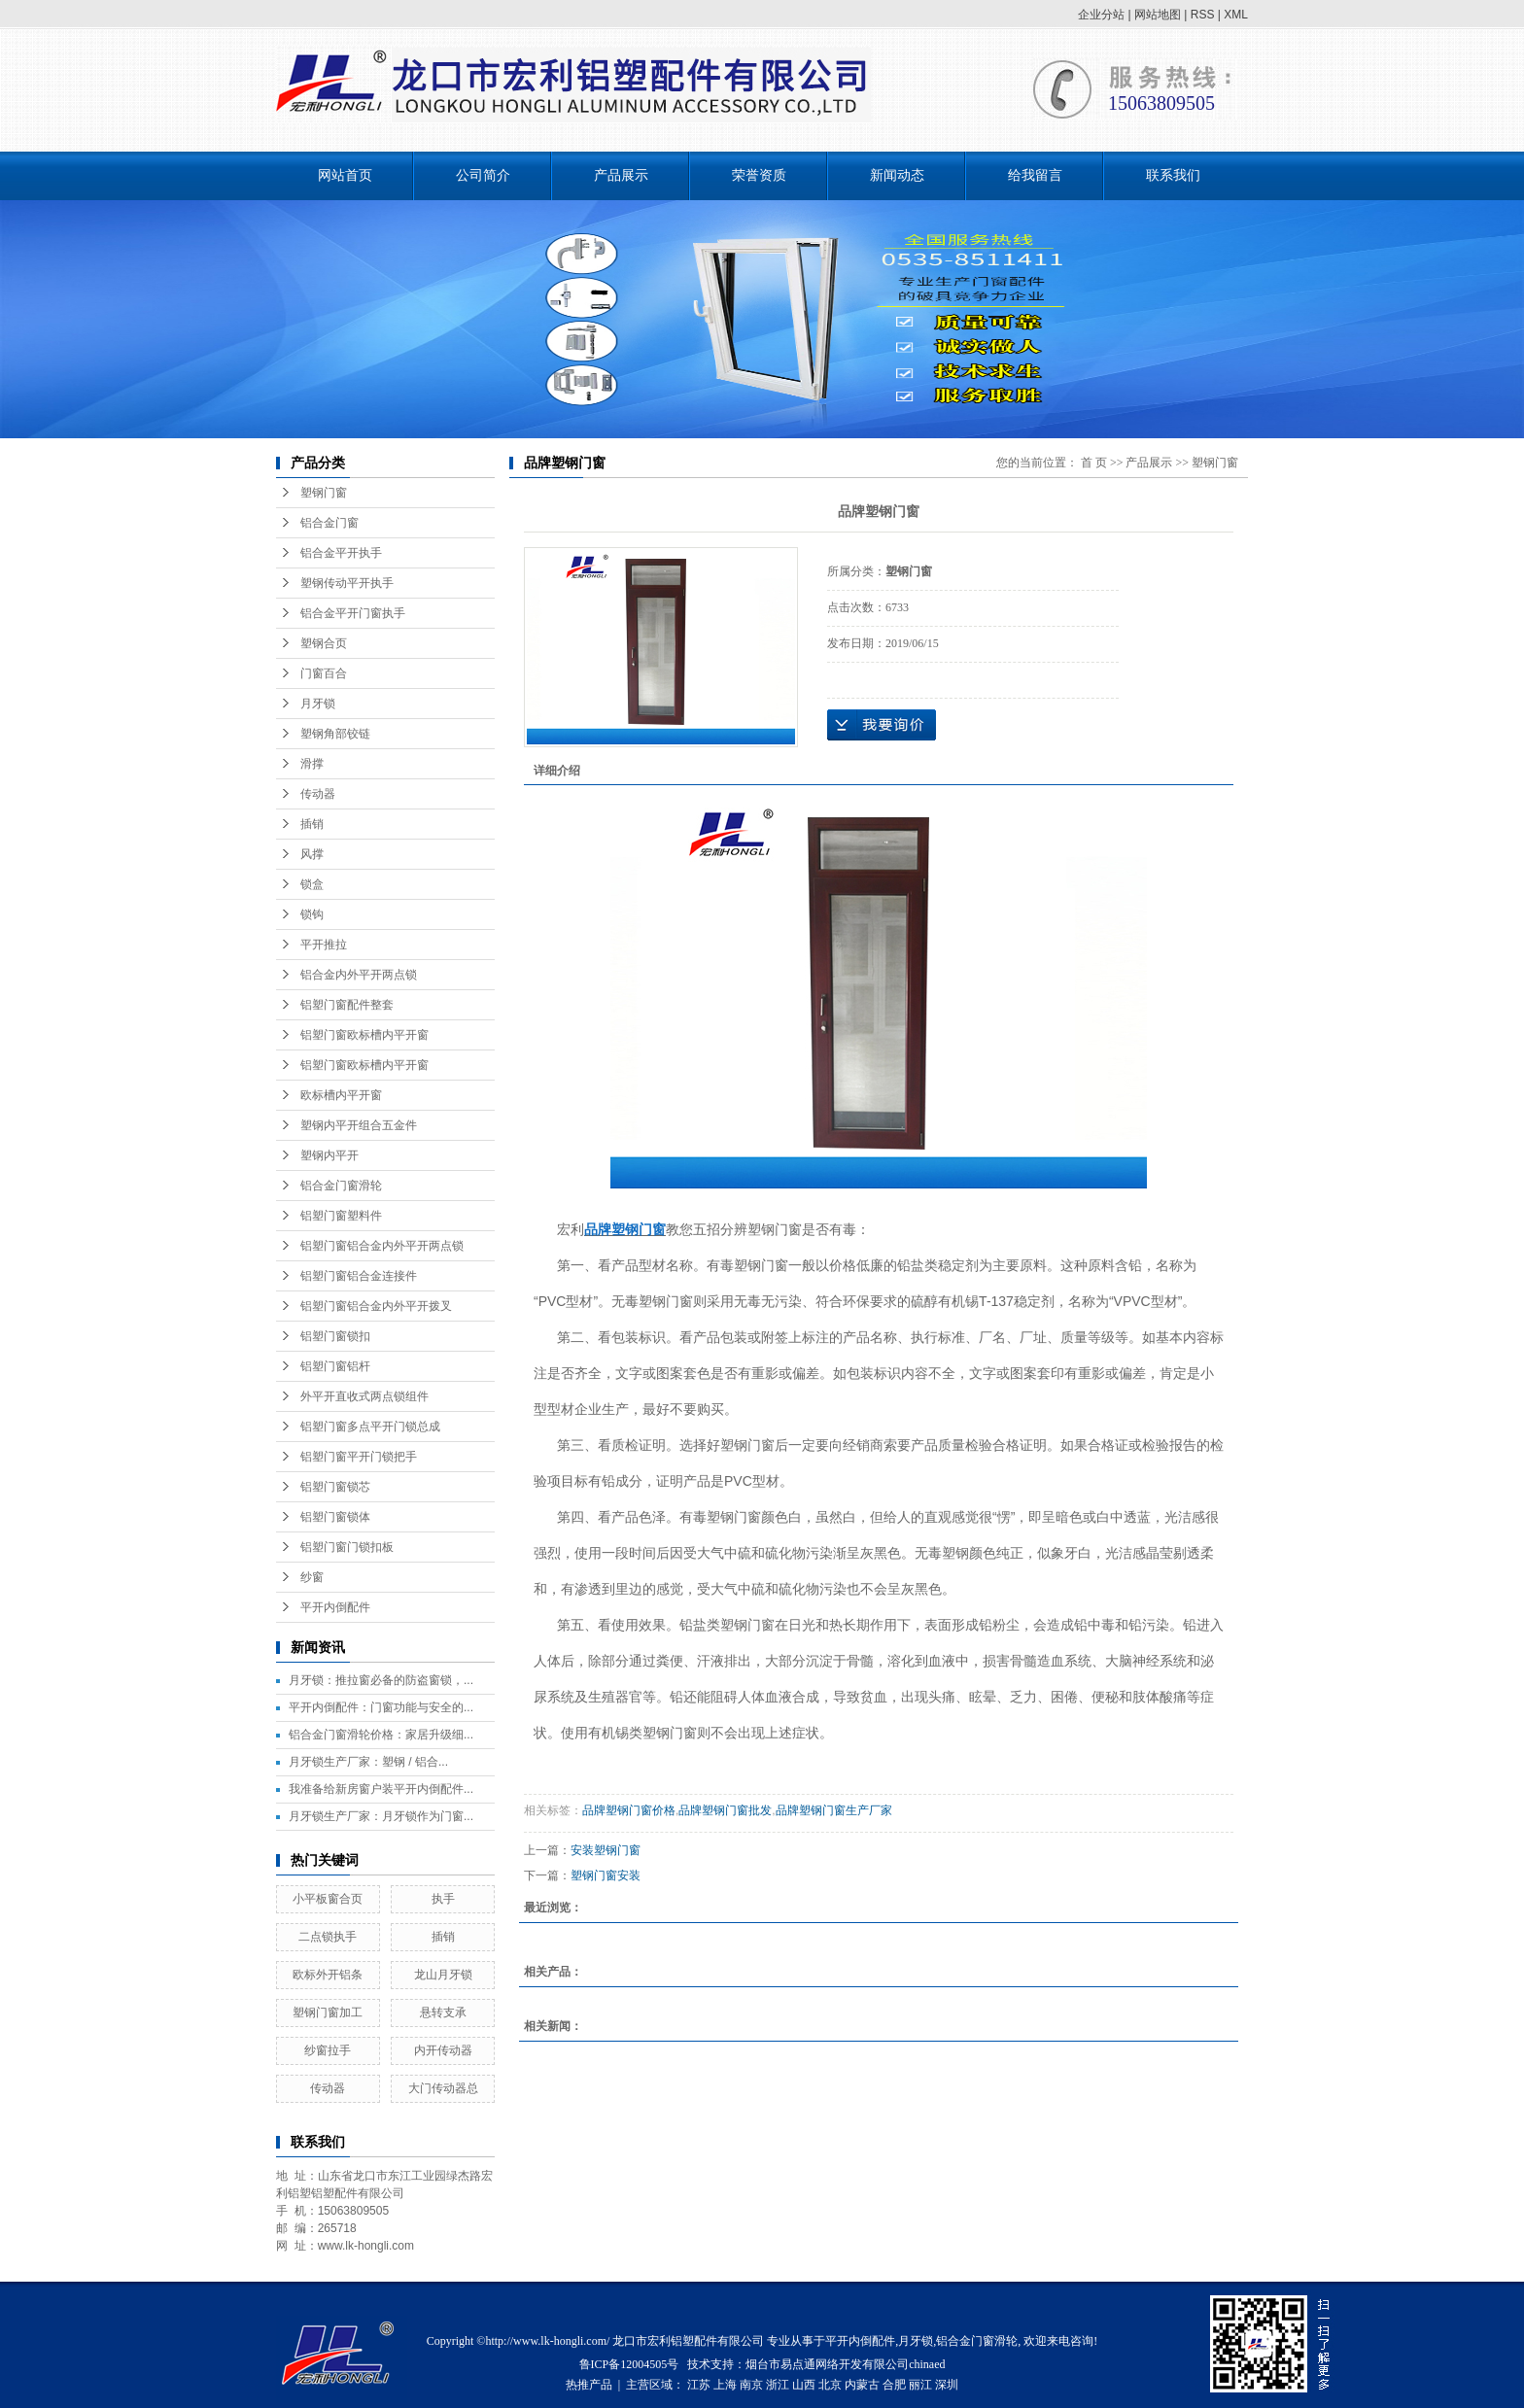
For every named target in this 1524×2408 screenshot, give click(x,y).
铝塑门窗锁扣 (335, 1336)
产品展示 (621, 175)
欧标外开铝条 (328, 1974)
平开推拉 (323, 944)
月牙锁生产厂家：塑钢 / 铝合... (368, 1762)
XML (1236, 14)
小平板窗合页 (328, 1899)
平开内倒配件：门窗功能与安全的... (381, 1707)
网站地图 (1157, 14)
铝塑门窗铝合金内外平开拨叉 (376, 1306)
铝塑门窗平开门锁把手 (358, 1456)
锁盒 (312, 884)
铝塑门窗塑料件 (341, 1215)
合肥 (894, 2384)
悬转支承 (443, 2012)
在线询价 (881, 724)
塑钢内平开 (329, 1155)
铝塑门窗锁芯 (335, 1487)
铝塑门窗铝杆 (335, 1366)
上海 (725, 2384)
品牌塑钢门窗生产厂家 (834, 1810)
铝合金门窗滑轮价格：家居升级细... (381, 1734)
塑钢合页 (323, 643)
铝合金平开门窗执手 (352, 613)
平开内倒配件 (335, 1607)
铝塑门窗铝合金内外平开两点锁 (382, 1246)
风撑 (312, 854)
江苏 (698, 2384)
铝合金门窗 (329, 523)
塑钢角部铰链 (335, 733)
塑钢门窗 (323, 492)
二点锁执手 (327, 1937)
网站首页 (345, 175)
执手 (443, 1899)
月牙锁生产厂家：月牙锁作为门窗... (381, 1816)
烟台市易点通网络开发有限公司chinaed (845, 2364)
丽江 (920, 2384)
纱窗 (312, 1577)
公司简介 (483, 175)
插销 (312, 824)
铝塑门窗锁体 (335, 1517)
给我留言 (1035, 175)
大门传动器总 (443, 2088)
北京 (830, 2384)
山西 (803, 2384)
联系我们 (1173, 175)
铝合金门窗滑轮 (341, 1185)
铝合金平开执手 (341, 553)
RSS (1203, 14)
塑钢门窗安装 (606, 1875)
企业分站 (1101, 14)
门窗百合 (323, 673)
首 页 (1094, 462)
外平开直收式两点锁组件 (364, 1396)
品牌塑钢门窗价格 (628, 1810)
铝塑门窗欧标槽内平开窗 (364, 1035)
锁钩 (312, 914)
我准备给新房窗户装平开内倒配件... (381, 1789)
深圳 (946, 2384)
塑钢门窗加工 (328, 2012)
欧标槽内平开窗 (341, 1095)
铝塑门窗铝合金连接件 (358, 1276)
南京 (751, 2384)
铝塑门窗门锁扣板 (347, 1547)
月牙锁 (317, 703)
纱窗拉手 (327, 2050)
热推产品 (589, 2384)
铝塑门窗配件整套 (347, 1005)
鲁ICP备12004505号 (629, 2364)
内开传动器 (443, 2050)
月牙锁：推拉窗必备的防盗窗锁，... (381, 1680)
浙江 (777, 2384)
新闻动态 (897, 175)
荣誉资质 (759, 175)
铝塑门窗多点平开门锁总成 (370, 1426)
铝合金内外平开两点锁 (358, 974)
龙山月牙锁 (443, 1974)
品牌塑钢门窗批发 (725, 1810)
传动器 (317, 794)
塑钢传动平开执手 (347, 583)
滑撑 (312, 764)
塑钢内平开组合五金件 (358, 1125)
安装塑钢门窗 (606, 1850)
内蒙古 (862, 2384)
